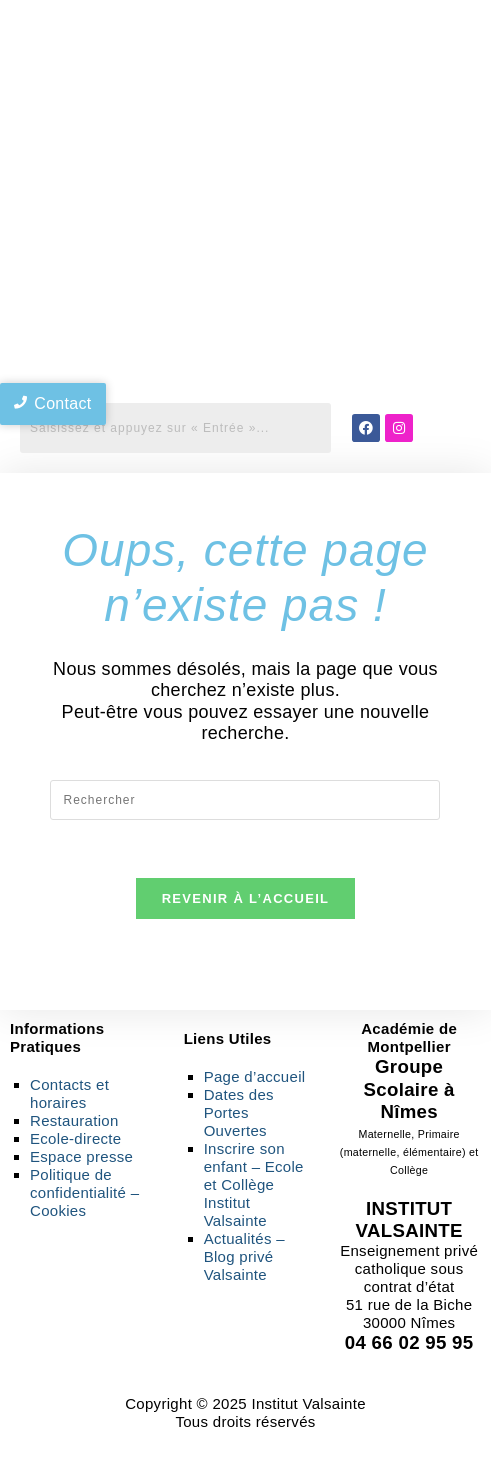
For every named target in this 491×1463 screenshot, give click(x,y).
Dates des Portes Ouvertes (239, 1115)
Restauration (74, 1123)
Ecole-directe (75, 1141)
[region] (245, 330)
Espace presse (81, 1159)
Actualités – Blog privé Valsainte (244, 1259)
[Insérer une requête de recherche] (245, 800)
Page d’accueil (255, 1079)
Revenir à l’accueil (246, 901)
